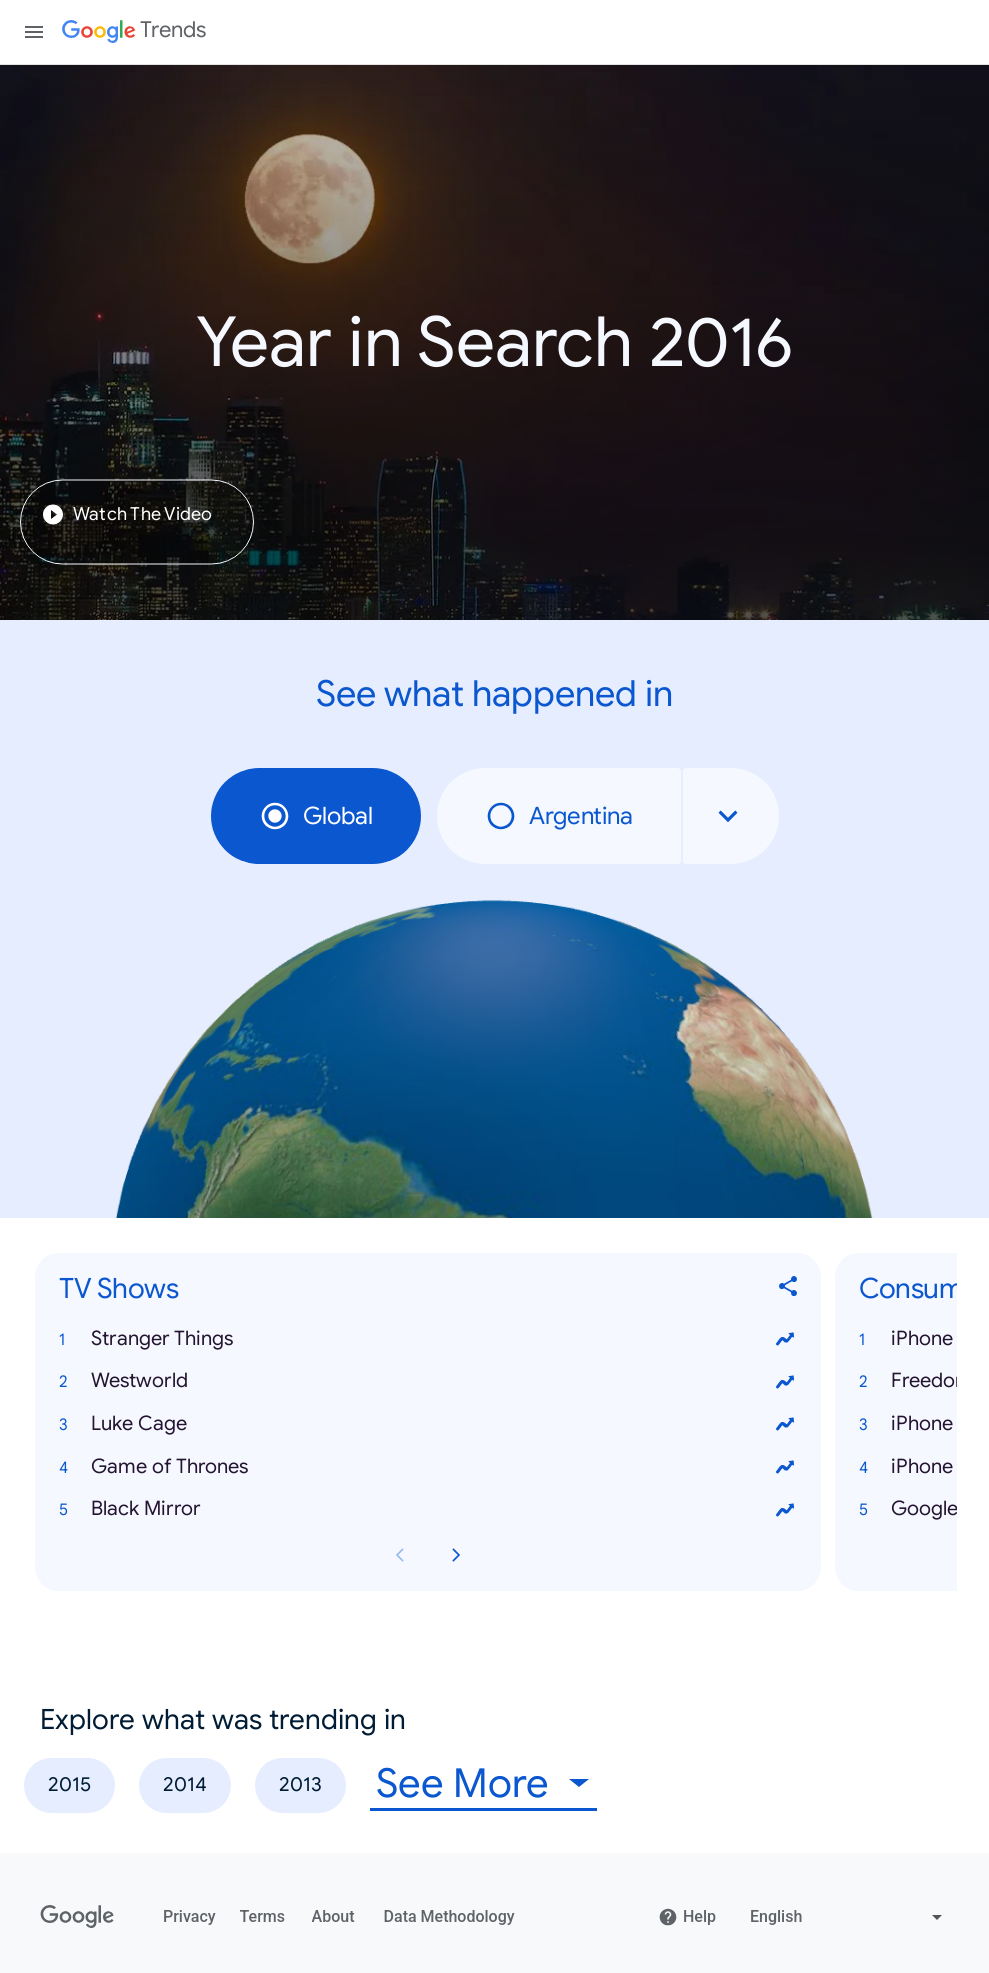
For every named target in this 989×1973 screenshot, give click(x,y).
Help (687, 1917)
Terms (262, 1916)
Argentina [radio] (559, 816)
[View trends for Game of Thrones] (785, 1467)
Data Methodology (449, 1916)
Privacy (189, 1916)
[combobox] (731, 816)
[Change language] (848, 1917)
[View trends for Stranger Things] (785, 1339)
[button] (428, 1339)
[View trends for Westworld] (785, 1382)
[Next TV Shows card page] (456, 1555)
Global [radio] (316, 816)
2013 (300, 1784)
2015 (69, 1784)
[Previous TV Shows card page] (400, 1555)
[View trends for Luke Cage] (785, 1425)
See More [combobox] (462, 1783)
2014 (185, 1784)
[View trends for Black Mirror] (785, 1510)
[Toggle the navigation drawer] (34, 32)
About (333, 1916)
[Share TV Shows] (789, 1289)
